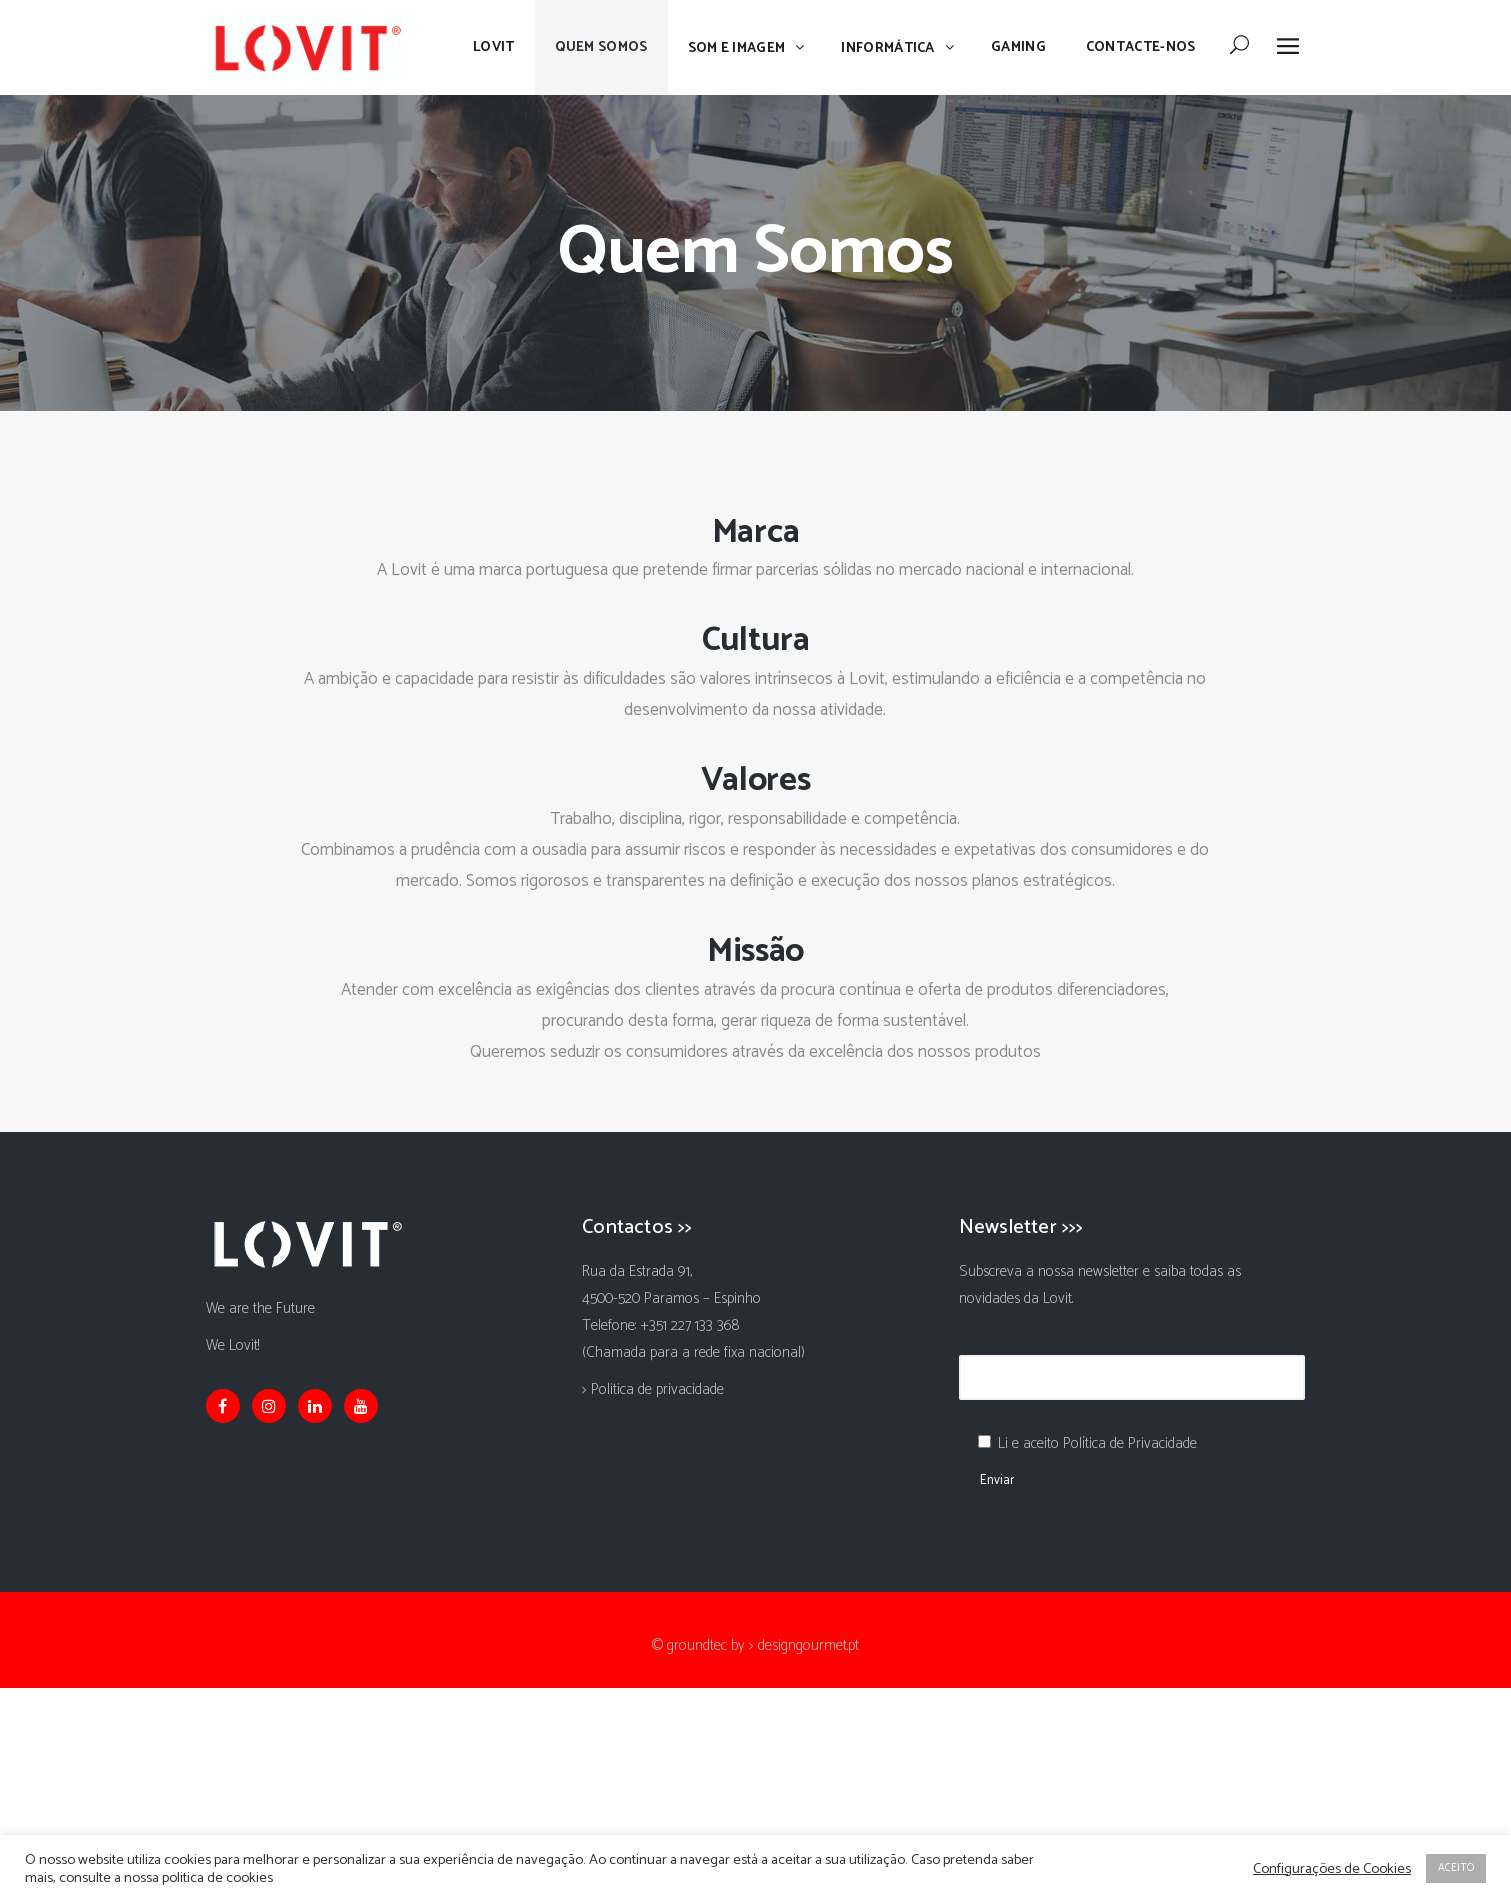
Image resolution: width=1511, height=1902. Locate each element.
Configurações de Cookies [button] (1332, 1869)
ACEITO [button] (1456, 1868)
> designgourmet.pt (804, 1645)
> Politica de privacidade (653, 1389)
